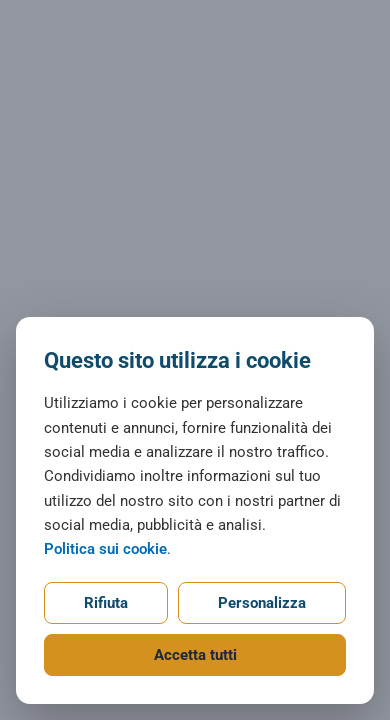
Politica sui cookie (105, 549)
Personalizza (262, 603)
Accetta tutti (195, 655)
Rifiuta (106, 603)
